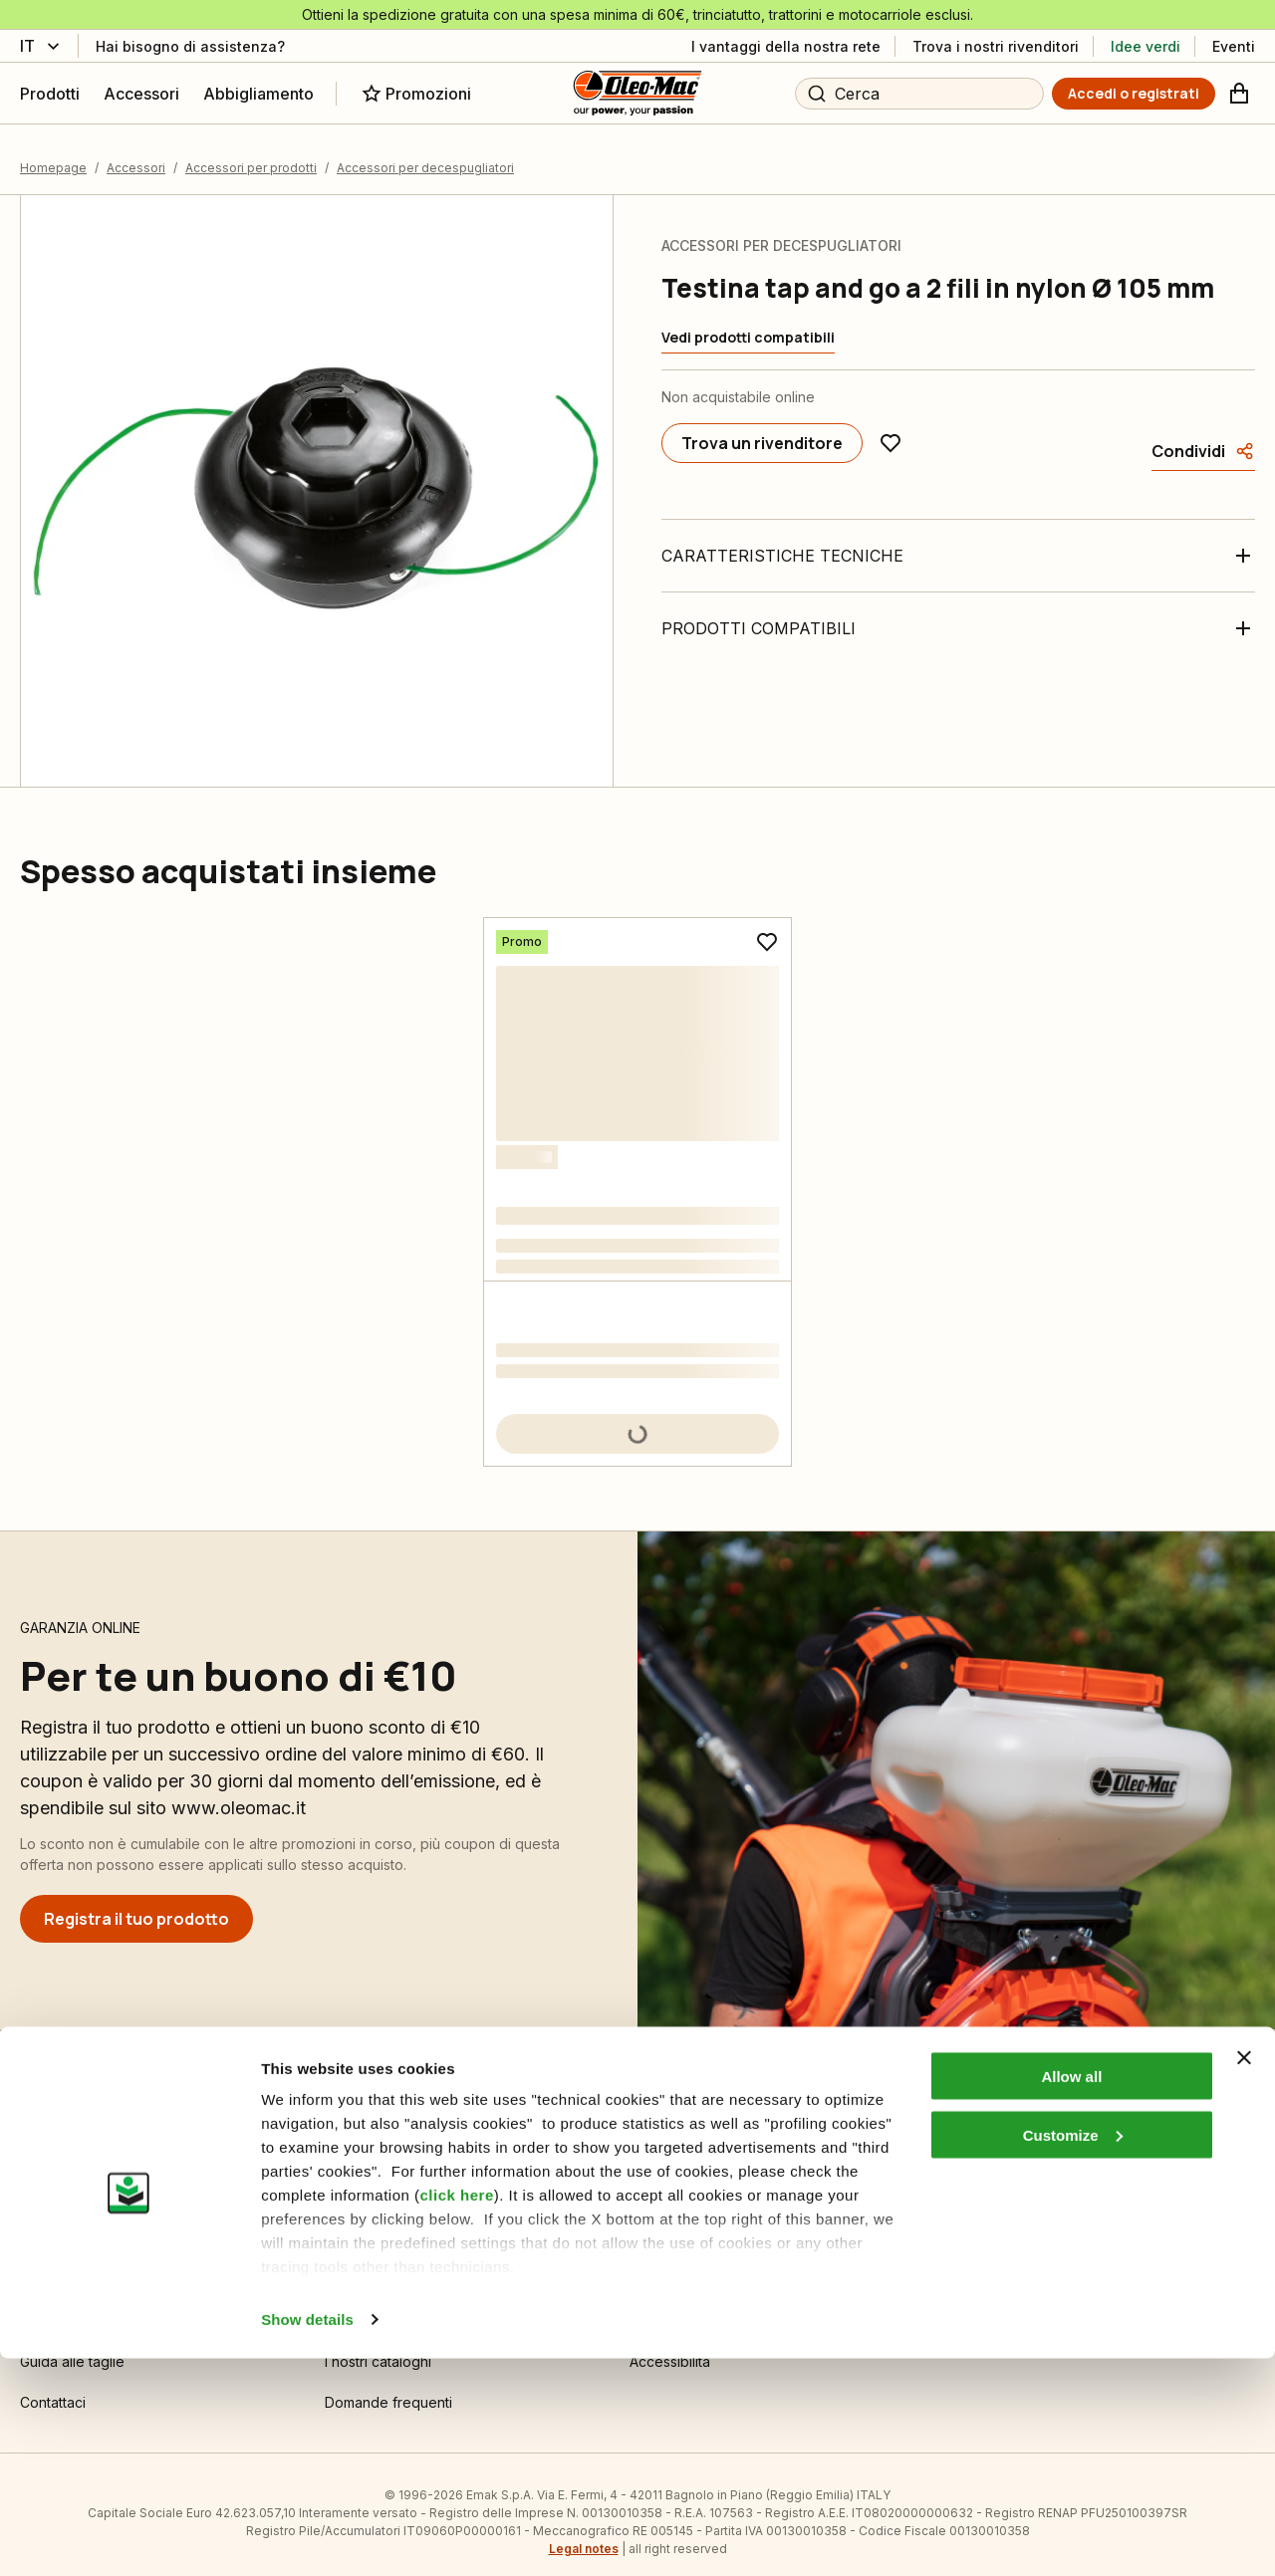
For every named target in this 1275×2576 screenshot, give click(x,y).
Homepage (53, 152)
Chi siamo (661, 2183)
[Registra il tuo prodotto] (136, 1904)
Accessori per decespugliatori (425, 152)
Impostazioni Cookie (391, 2183)
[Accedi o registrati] (1133, 94)
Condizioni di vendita (89, 2183)
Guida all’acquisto (77, 2224)
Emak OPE (663, 2224)
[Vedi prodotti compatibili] (748, 323)
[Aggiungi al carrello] (637, 1419)
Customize (1073, 2352)
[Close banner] (1244, 2275)
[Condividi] (1203, 436)
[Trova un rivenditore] (762, 428)
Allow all (1071, 2293)
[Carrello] (1239, 94)
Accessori (136, 152)
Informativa (360, 2224)
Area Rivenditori (986, 2183)
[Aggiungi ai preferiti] (890, 428)
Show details (307, 2536)
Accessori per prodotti (251, 152)
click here (457, 2412)
